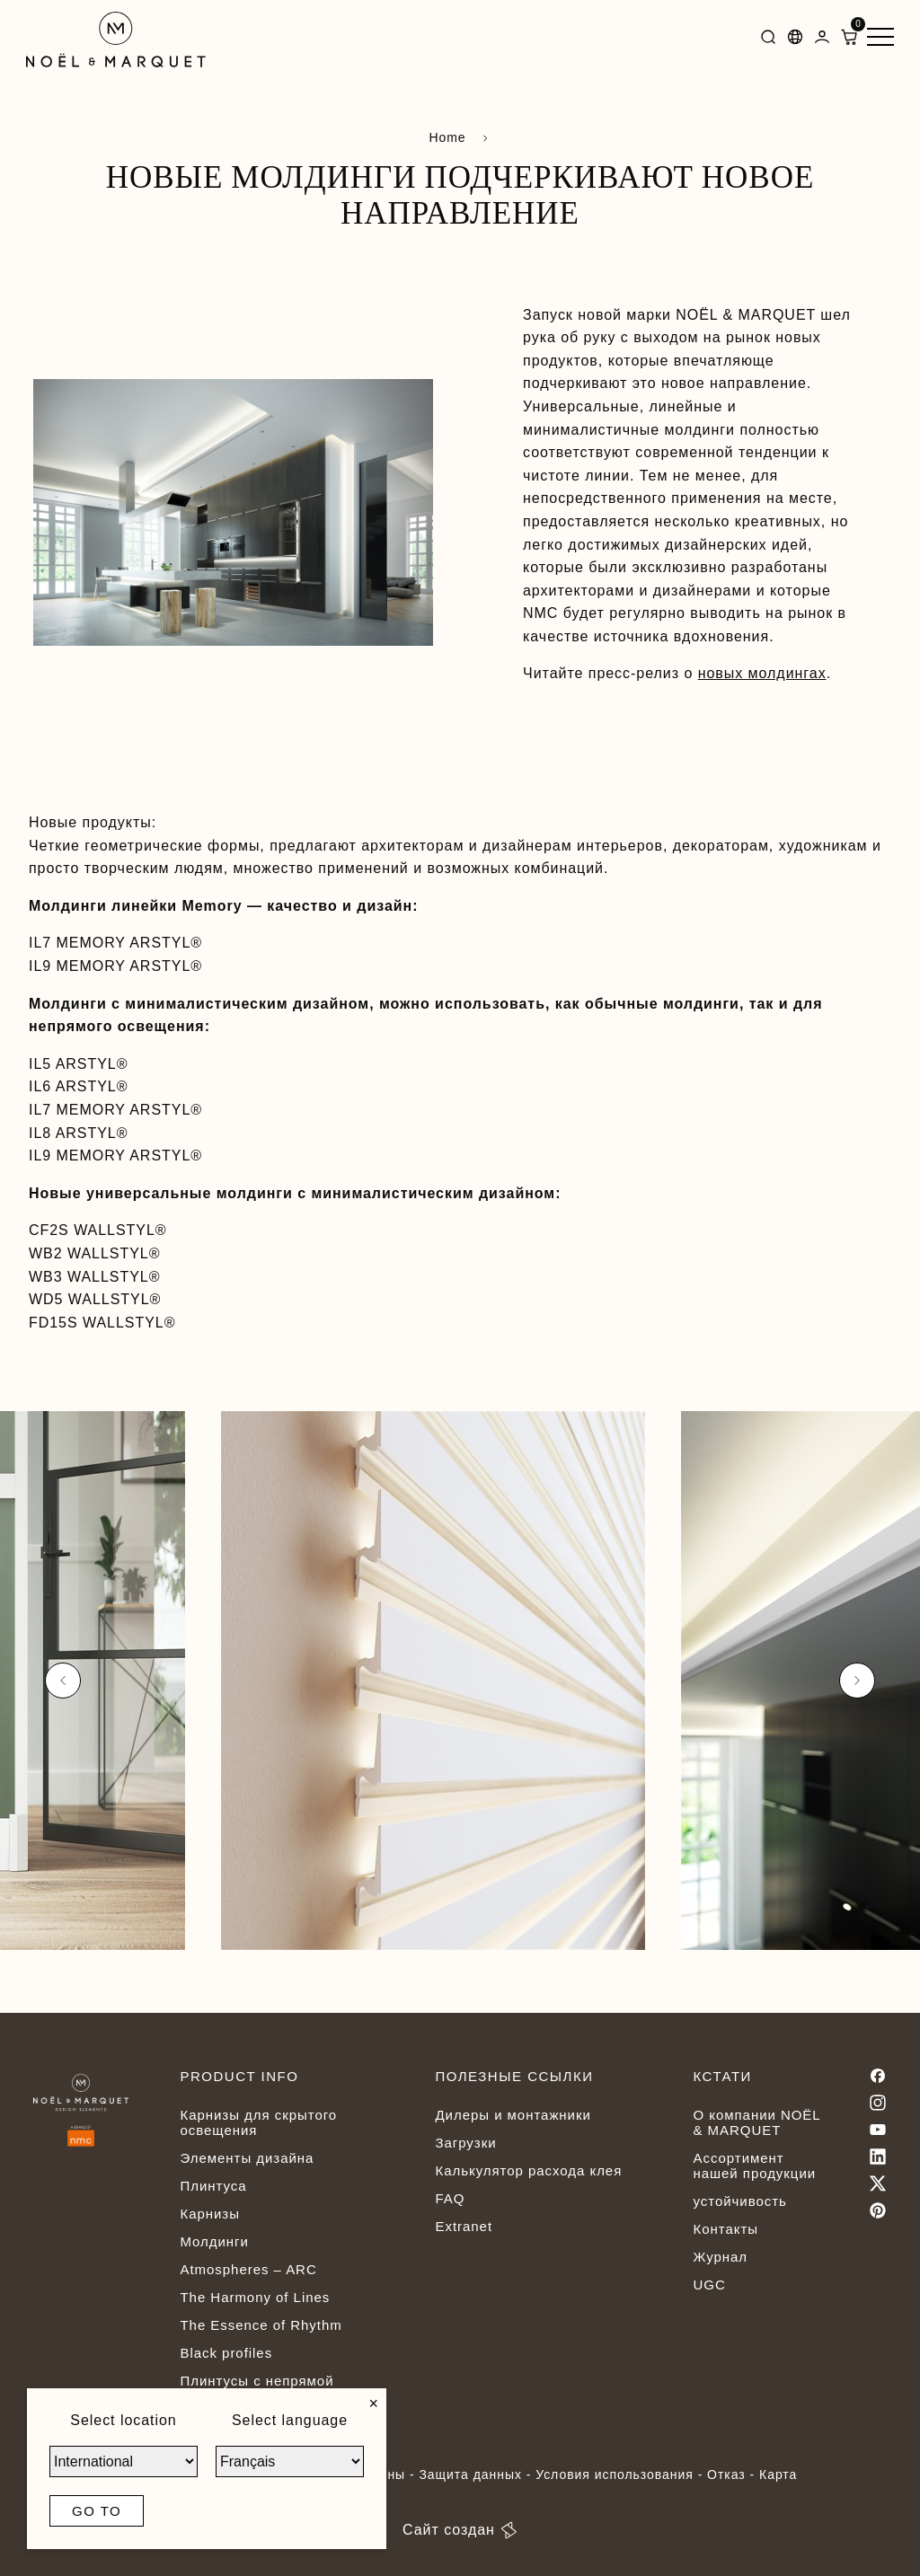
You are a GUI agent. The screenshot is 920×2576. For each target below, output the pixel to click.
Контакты (725, 2228)
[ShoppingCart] (849, 40)
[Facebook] (878, 2076)
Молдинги (214, 2241)
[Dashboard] (822, 40)
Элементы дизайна (247, 2158)
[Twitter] (878, 2183)
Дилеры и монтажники (512, 2114)
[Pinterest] (878, 2210)
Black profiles (226, 2352)
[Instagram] (878, 2103)
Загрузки (465, 2142)
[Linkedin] (878, 2157)
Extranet (463, 2226)
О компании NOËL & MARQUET (756, 2122)
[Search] (768, 40)
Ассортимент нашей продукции (754, 2165)
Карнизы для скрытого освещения (258, 2122)
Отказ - (733, 2474)
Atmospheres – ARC (248, 2269)
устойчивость (739, 2201)
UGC (709, 2284)
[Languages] (795, 40)
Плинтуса (213, 2185)
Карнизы (209, 2213)
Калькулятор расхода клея (528, 2170)
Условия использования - (621, 2474)
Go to (96, 2511)
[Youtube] (878, 2130)
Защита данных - (477, 2474)
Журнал (720, 2256)
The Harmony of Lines (255, 2297)
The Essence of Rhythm (260, 2325)
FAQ (449, 2198)
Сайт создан (460, 2530)
